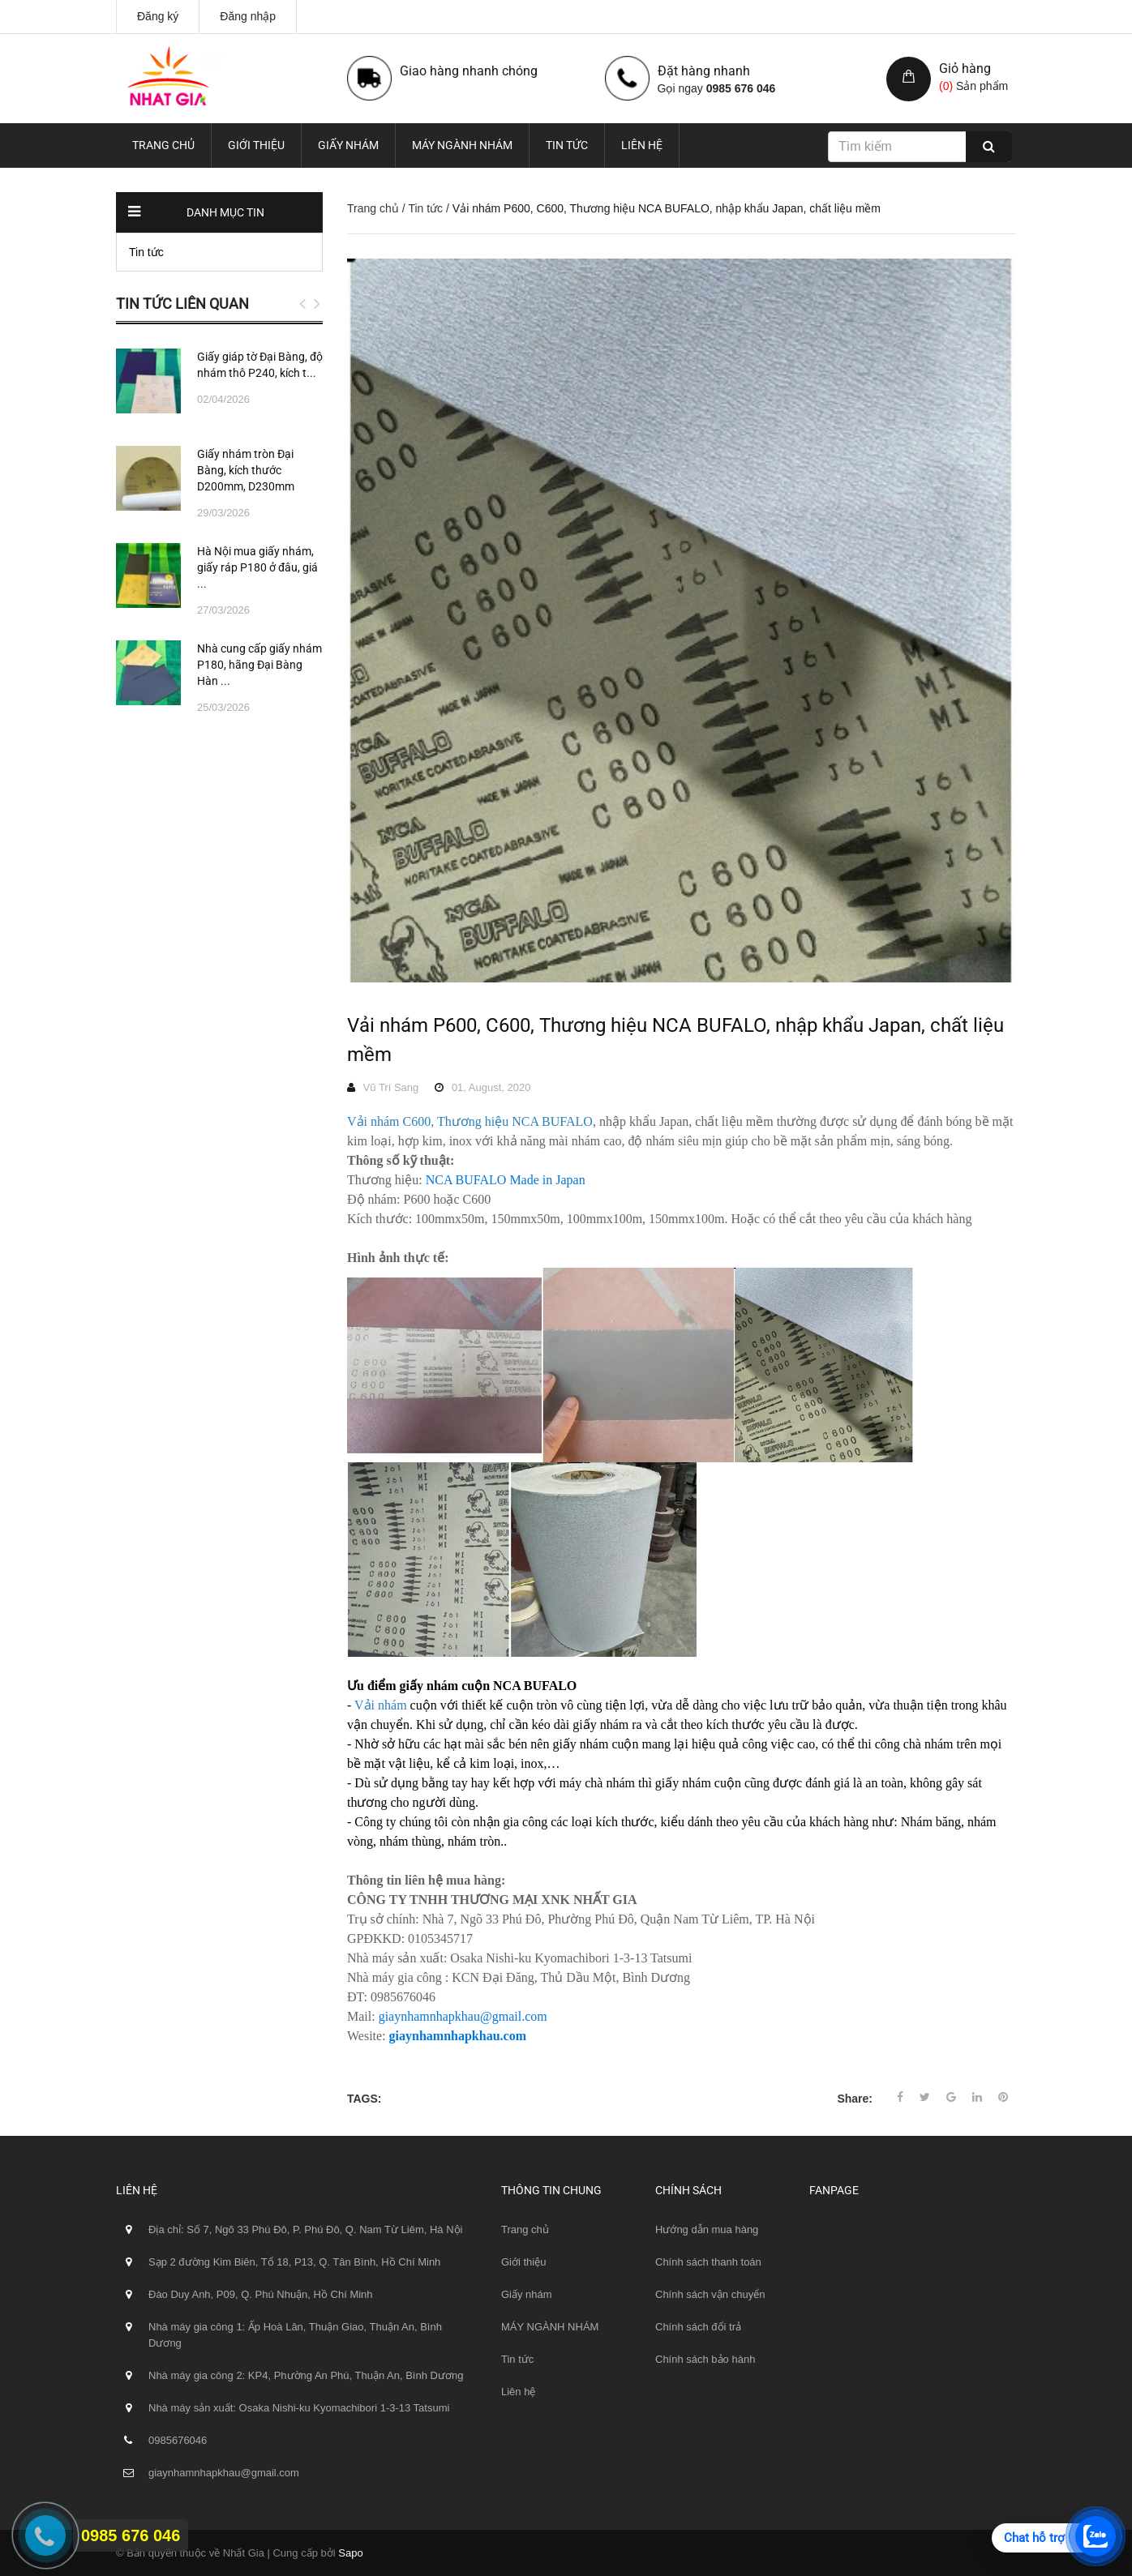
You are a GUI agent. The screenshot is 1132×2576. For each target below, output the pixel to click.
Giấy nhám (348, 145)
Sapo (350, 2553)
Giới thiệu (256, 145)
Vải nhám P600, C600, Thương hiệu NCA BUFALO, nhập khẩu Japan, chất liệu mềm (675, 1040)
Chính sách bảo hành (705, 2359)
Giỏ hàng (965, 68)
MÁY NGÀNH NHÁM (462, 145)
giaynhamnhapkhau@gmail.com (463, 2016)
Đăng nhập (248, 16)
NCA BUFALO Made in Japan (505, 1180)
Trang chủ (163, 145)
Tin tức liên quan (182, 303)
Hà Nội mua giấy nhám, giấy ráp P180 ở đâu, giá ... (257, 567)
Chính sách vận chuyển (710, 2294)
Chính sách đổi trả (698, 2327)
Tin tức (567, 145)
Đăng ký (157, 16)
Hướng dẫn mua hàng (706, 2229)
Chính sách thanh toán (708, 2262)
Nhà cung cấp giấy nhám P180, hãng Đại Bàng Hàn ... (259, 664)
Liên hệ (641, 145)
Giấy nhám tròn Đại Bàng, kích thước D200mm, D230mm (245, 470)
